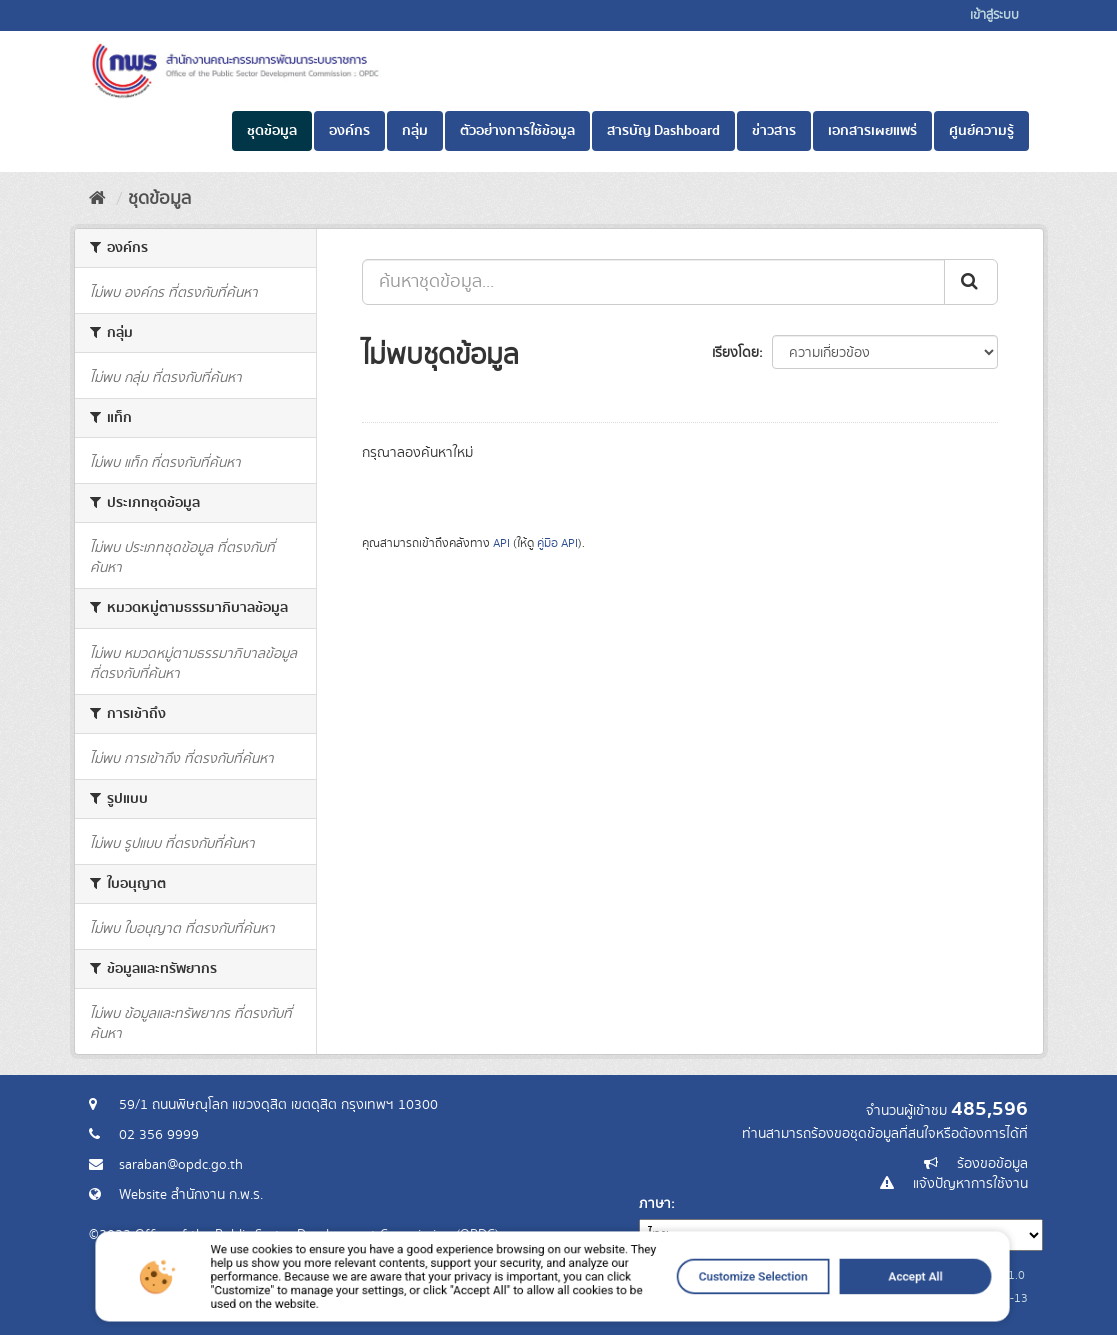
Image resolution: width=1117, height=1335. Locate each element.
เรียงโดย (735, 353)
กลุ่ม (415, 131)
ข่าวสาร (774, 131)
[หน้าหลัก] (97, 199)
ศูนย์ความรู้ (981, 131)
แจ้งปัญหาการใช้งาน (970, 1184)
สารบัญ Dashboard (663, 131)
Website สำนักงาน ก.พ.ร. (191, 1195)
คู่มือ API (557, 543)
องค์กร (349, 131)
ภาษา (655, 1204)
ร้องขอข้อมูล (992, 1164)
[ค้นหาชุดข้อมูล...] (653, 282)
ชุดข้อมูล (272, 131)
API (501, 543)
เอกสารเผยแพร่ (872, 131)
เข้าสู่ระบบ (994, 15)
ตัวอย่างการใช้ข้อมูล (517, 131)
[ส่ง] (971, 282)
